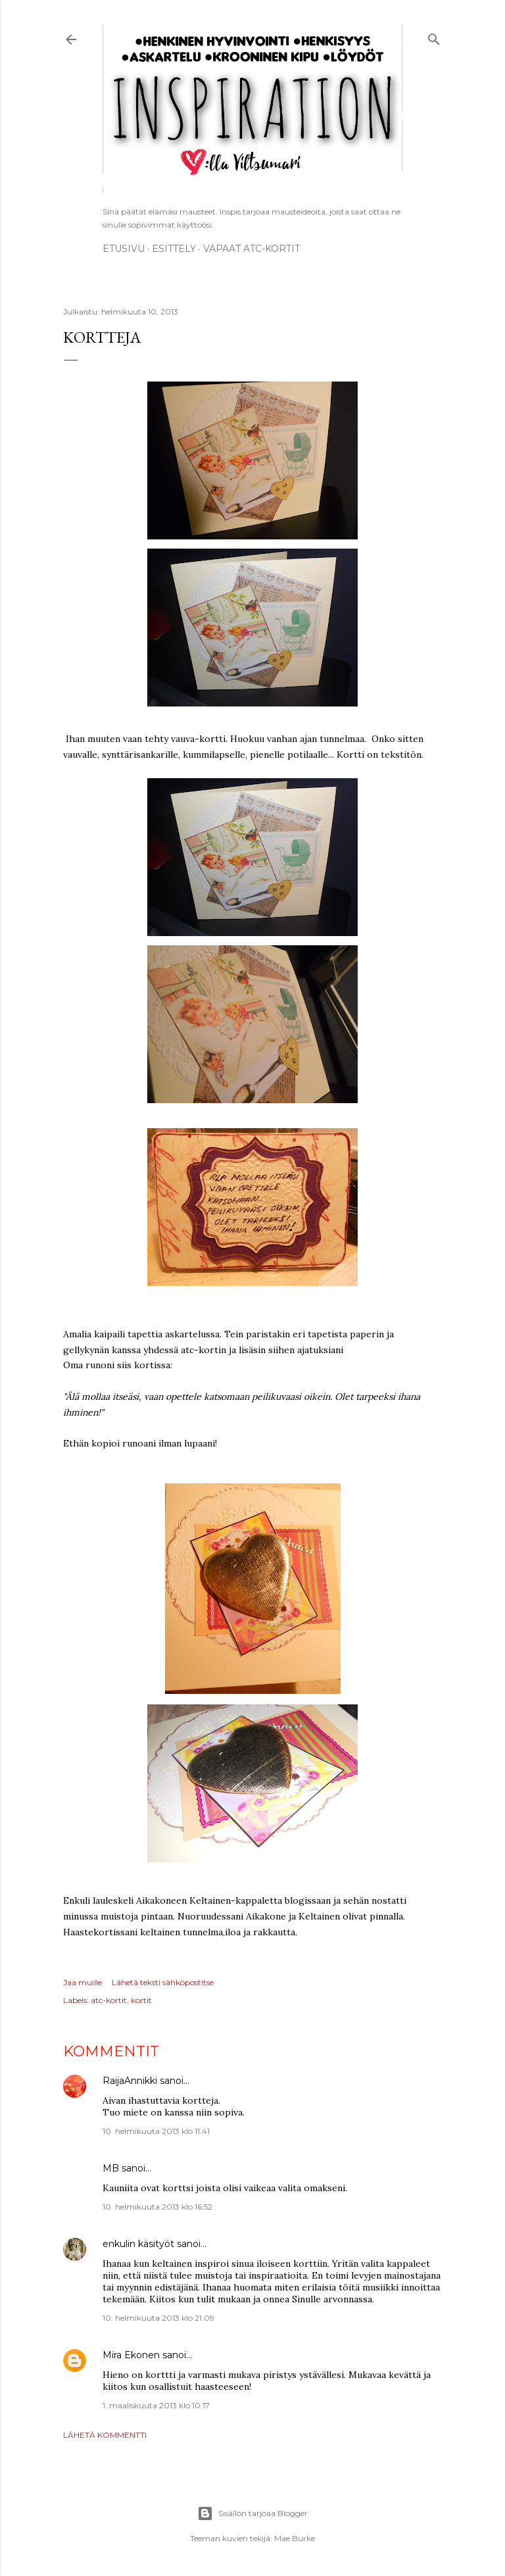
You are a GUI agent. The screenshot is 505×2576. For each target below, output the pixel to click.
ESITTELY (174, 249)
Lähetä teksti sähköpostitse (163, 1982)
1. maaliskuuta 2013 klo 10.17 (156, 2405)
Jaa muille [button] (82, 1982)
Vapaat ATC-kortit (251, 249)
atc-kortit (109, 2000)
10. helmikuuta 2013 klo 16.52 (157, 2207)
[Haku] (434, 37)
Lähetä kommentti (105, 2435)
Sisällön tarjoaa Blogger (252, 2513)
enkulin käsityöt (138, 2244)
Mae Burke (294, 2538)
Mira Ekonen (131, 2355)
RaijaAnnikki (130, 2081)
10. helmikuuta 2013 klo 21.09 (158, 2318)
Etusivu (124, 249)
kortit (141, 2000)
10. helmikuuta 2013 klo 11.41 (156, 2131)
